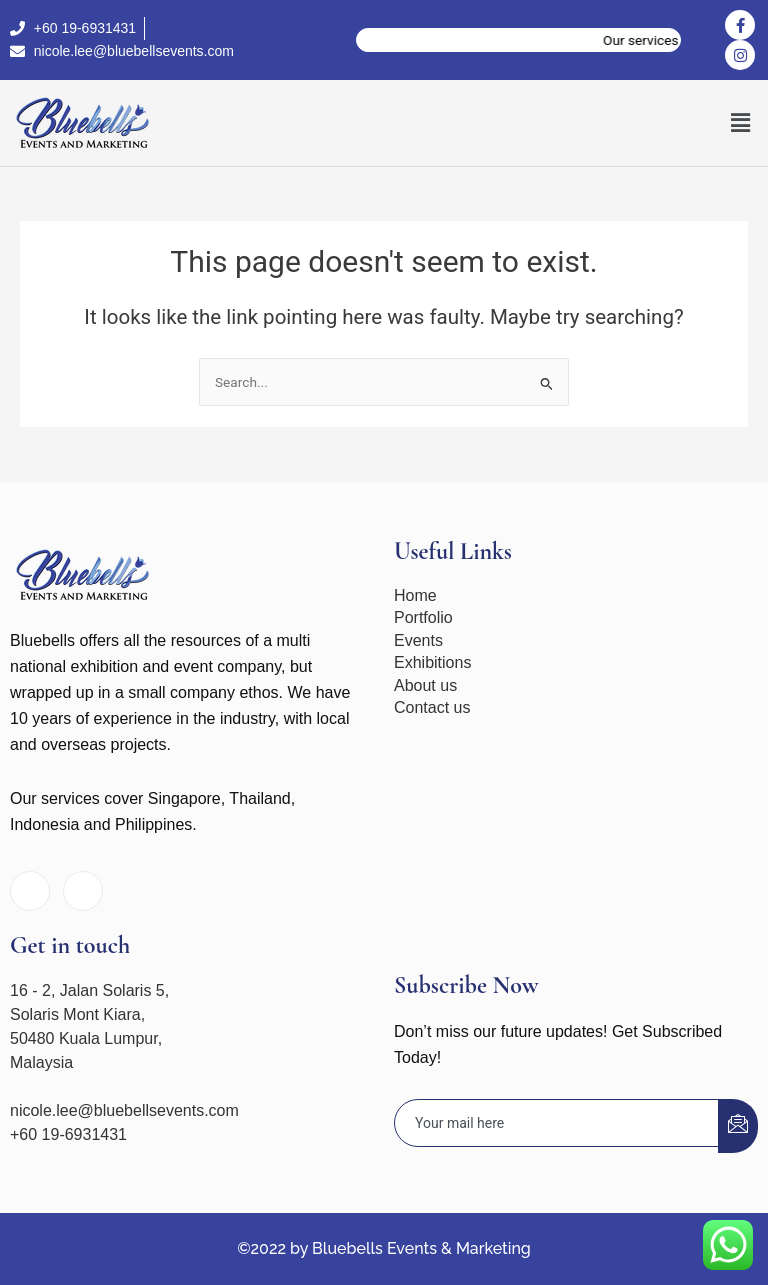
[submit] (738, 1126)
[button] (741, 123)
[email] (557, 1123)
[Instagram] (83, 891)
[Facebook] (30, 891)
